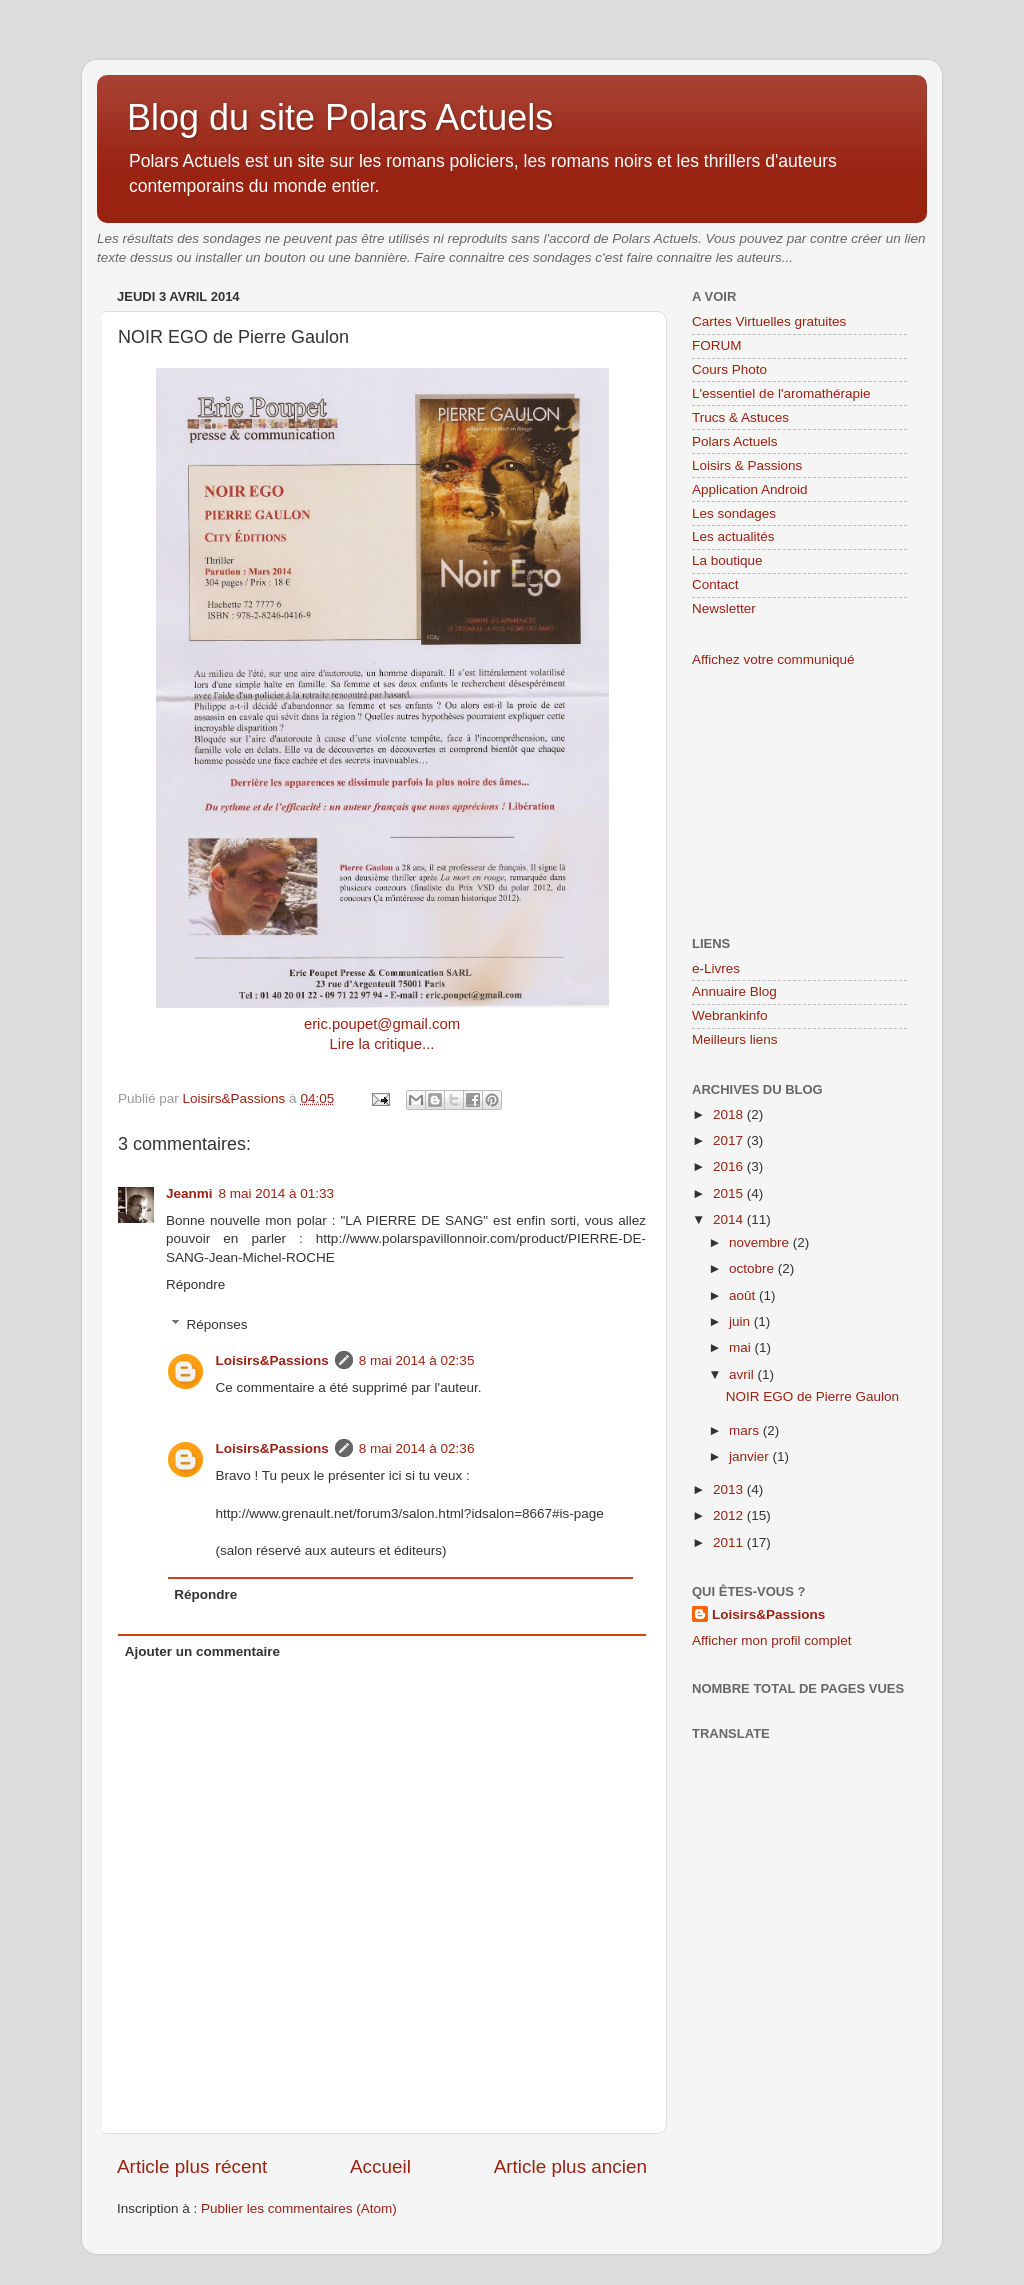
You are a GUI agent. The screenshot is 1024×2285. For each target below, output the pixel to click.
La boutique (727, 560)
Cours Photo (729, 369)
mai (742, 1347)
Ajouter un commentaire (202, 1651)
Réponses (217, 1324)
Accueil (380, 2166)
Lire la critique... (382, 1044)
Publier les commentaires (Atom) (299, 2208)
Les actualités (733, 536)
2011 (730, 1542)
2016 (730, 1166)
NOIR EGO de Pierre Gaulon (812, 1396)
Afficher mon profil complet (772, 1640)
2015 (730, 1193)
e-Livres (716, 968)
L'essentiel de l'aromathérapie (781, 393)
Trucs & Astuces (740, 417)
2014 (730, 1219)
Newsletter (724, 608)
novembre (761, 1242)
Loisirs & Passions (747, 465)
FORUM (717, 345)
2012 (730, 1515)
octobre (753, 1268)
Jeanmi (189, 1193)
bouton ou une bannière (335, 257)
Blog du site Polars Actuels (340, 117)
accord (569, 238)
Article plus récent (192, 2166)
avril (743, 1374)
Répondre (195, 1284)
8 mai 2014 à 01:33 (277, 1193)
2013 (730, 1489)
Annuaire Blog (734, 991)
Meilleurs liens (735, 1039)
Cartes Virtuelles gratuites (769, 321)
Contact (715, 584)
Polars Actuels (735, 441)
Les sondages (734, 513)
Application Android (750, 489)
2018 (730, 1114)
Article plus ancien (570, 2166)
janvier (751, 1456)
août (744, 1295)
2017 (730, 1140)
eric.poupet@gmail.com (382, 1024)
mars (746, 1430)
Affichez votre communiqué (773, 659)
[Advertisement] (792, 800)
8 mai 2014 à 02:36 (417, 1448)
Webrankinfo (730, 1015)
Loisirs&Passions (272, 1360)
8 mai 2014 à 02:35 (417, 1360)
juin (741, 1321)
